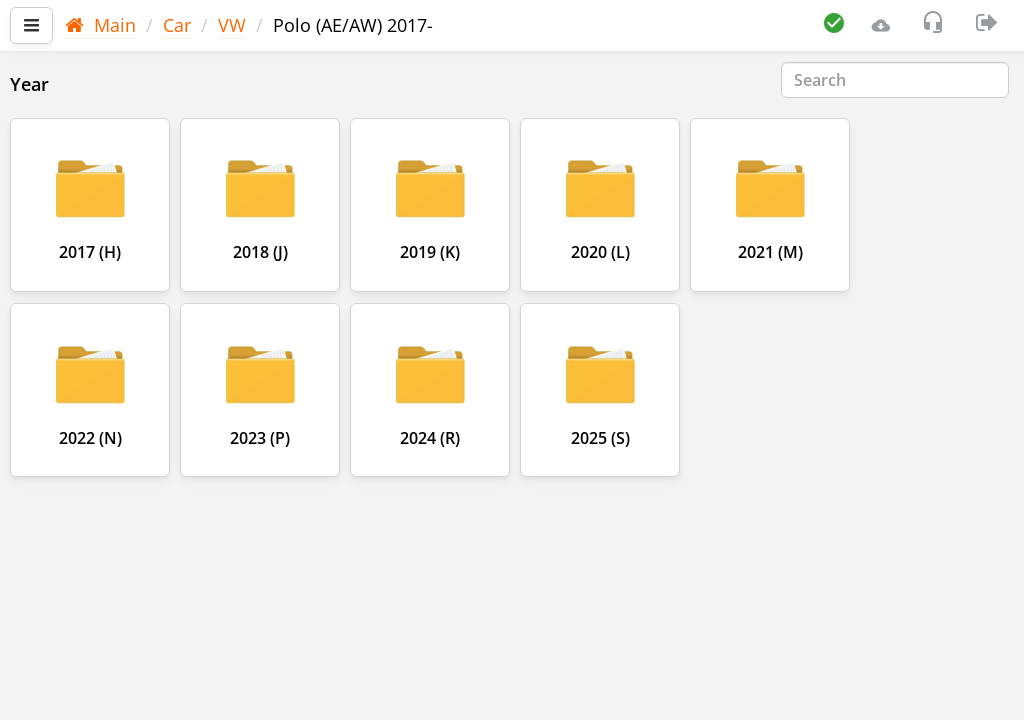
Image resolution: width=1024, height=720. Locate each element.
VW (232, 25)
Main (100, 25)
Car (177, 25)
